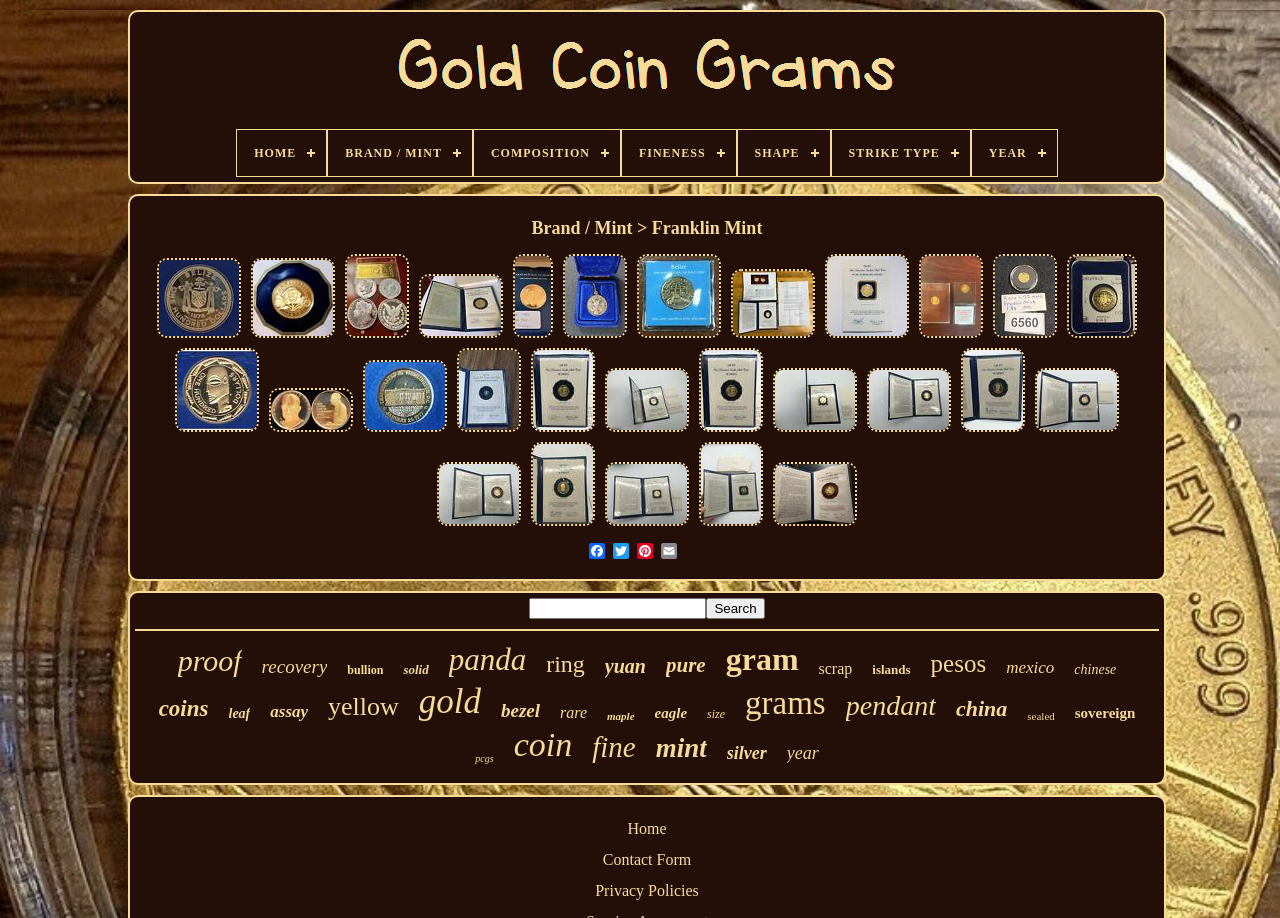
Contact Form (647, 859)
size (716, 714)
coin (543, 744)
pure (686, 665)
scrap (836, 668)
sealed (1040, 716)
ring (565, 664)
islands (891, 669)
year (803, 753)
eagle (671, 713)
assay (289, 711)
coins (184, 708)
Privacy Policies (647, 890)
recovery (295, 666)
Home (646, 828)
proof (210, 660)
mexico (1030, 667)
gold (450, 701)
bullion (365, 670)
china (981, 708)
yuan (625, 666)
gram (762, 659)
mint (681, 748)
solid (415, 669)
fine (614, 747)
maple (621, 716)
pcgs (484, 758)
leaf (240, 713)
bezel (520, 710)
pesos (959, 663)
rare (573, 712)
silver (747, 753)
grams (785, 703)
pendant (891, 705)
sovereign (1105, 713)
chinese (1095, 669)
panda (488, 659)
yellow (363, 706)
